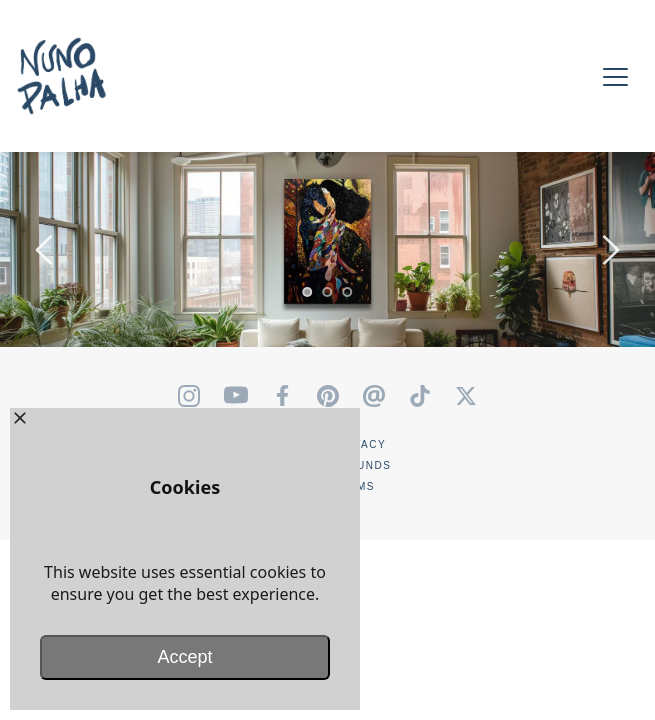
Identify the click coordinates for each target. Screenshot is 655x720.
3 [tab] (348, 292)
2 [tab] (328, 292)
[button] (615, 76)
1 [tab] (308, 292)
